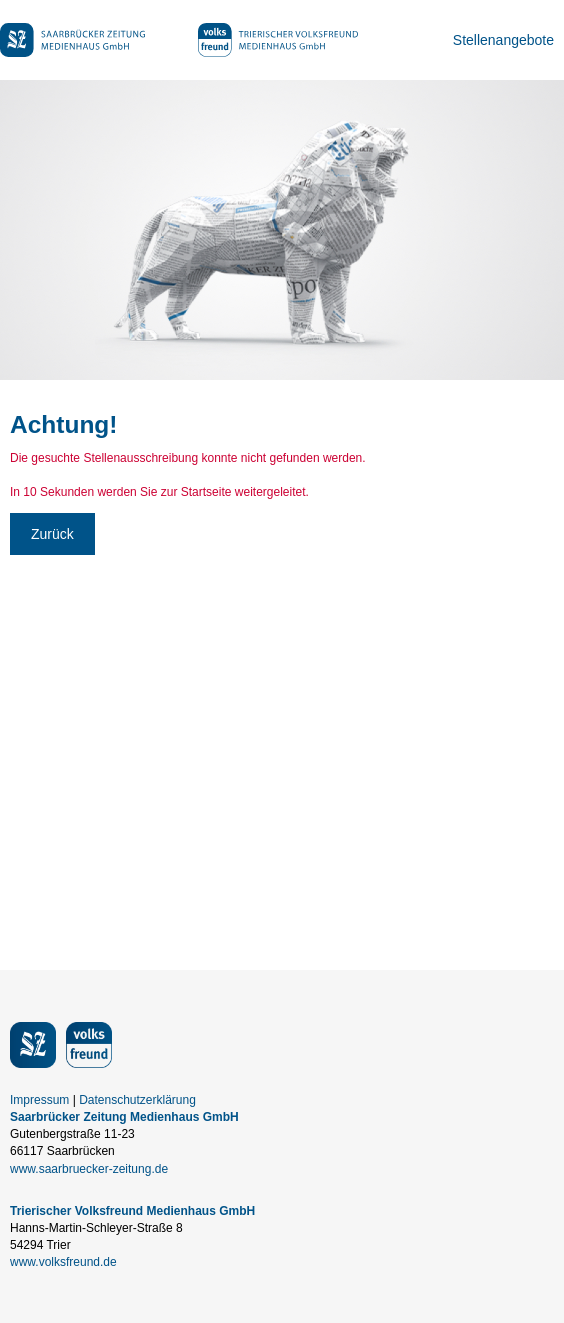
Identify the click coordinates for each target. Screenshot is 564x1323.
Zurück (52, 534)
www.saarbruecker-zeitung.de (89, 1169)
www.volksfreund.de (63, 1262)
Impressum (39, 1100)
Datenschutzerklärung (137, 1100)
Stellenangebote (503, 40)
